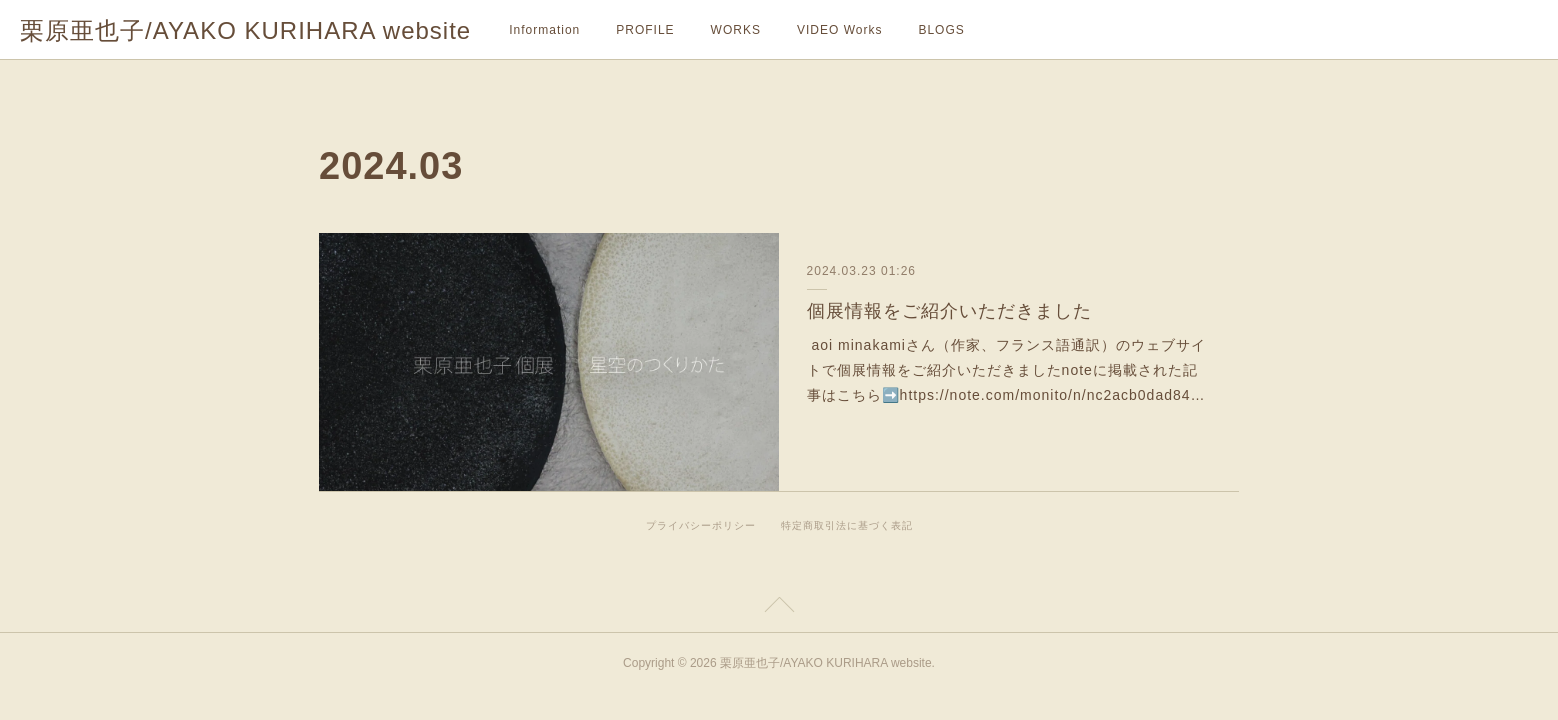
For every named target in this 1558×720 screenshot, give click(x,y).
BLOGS (941, 30)
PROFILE (645, 30)
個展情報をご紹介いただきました (949, 311)
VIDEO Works (839, 30)
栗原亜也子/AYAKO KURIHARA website (245, 30)
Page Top (779, 608)
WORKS (736, 30)
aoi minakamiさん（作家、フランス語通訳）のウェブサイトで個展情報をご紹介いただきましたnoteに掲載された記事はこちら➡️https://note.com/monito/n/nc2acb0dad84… (1006, 370)
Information (544, 30)
